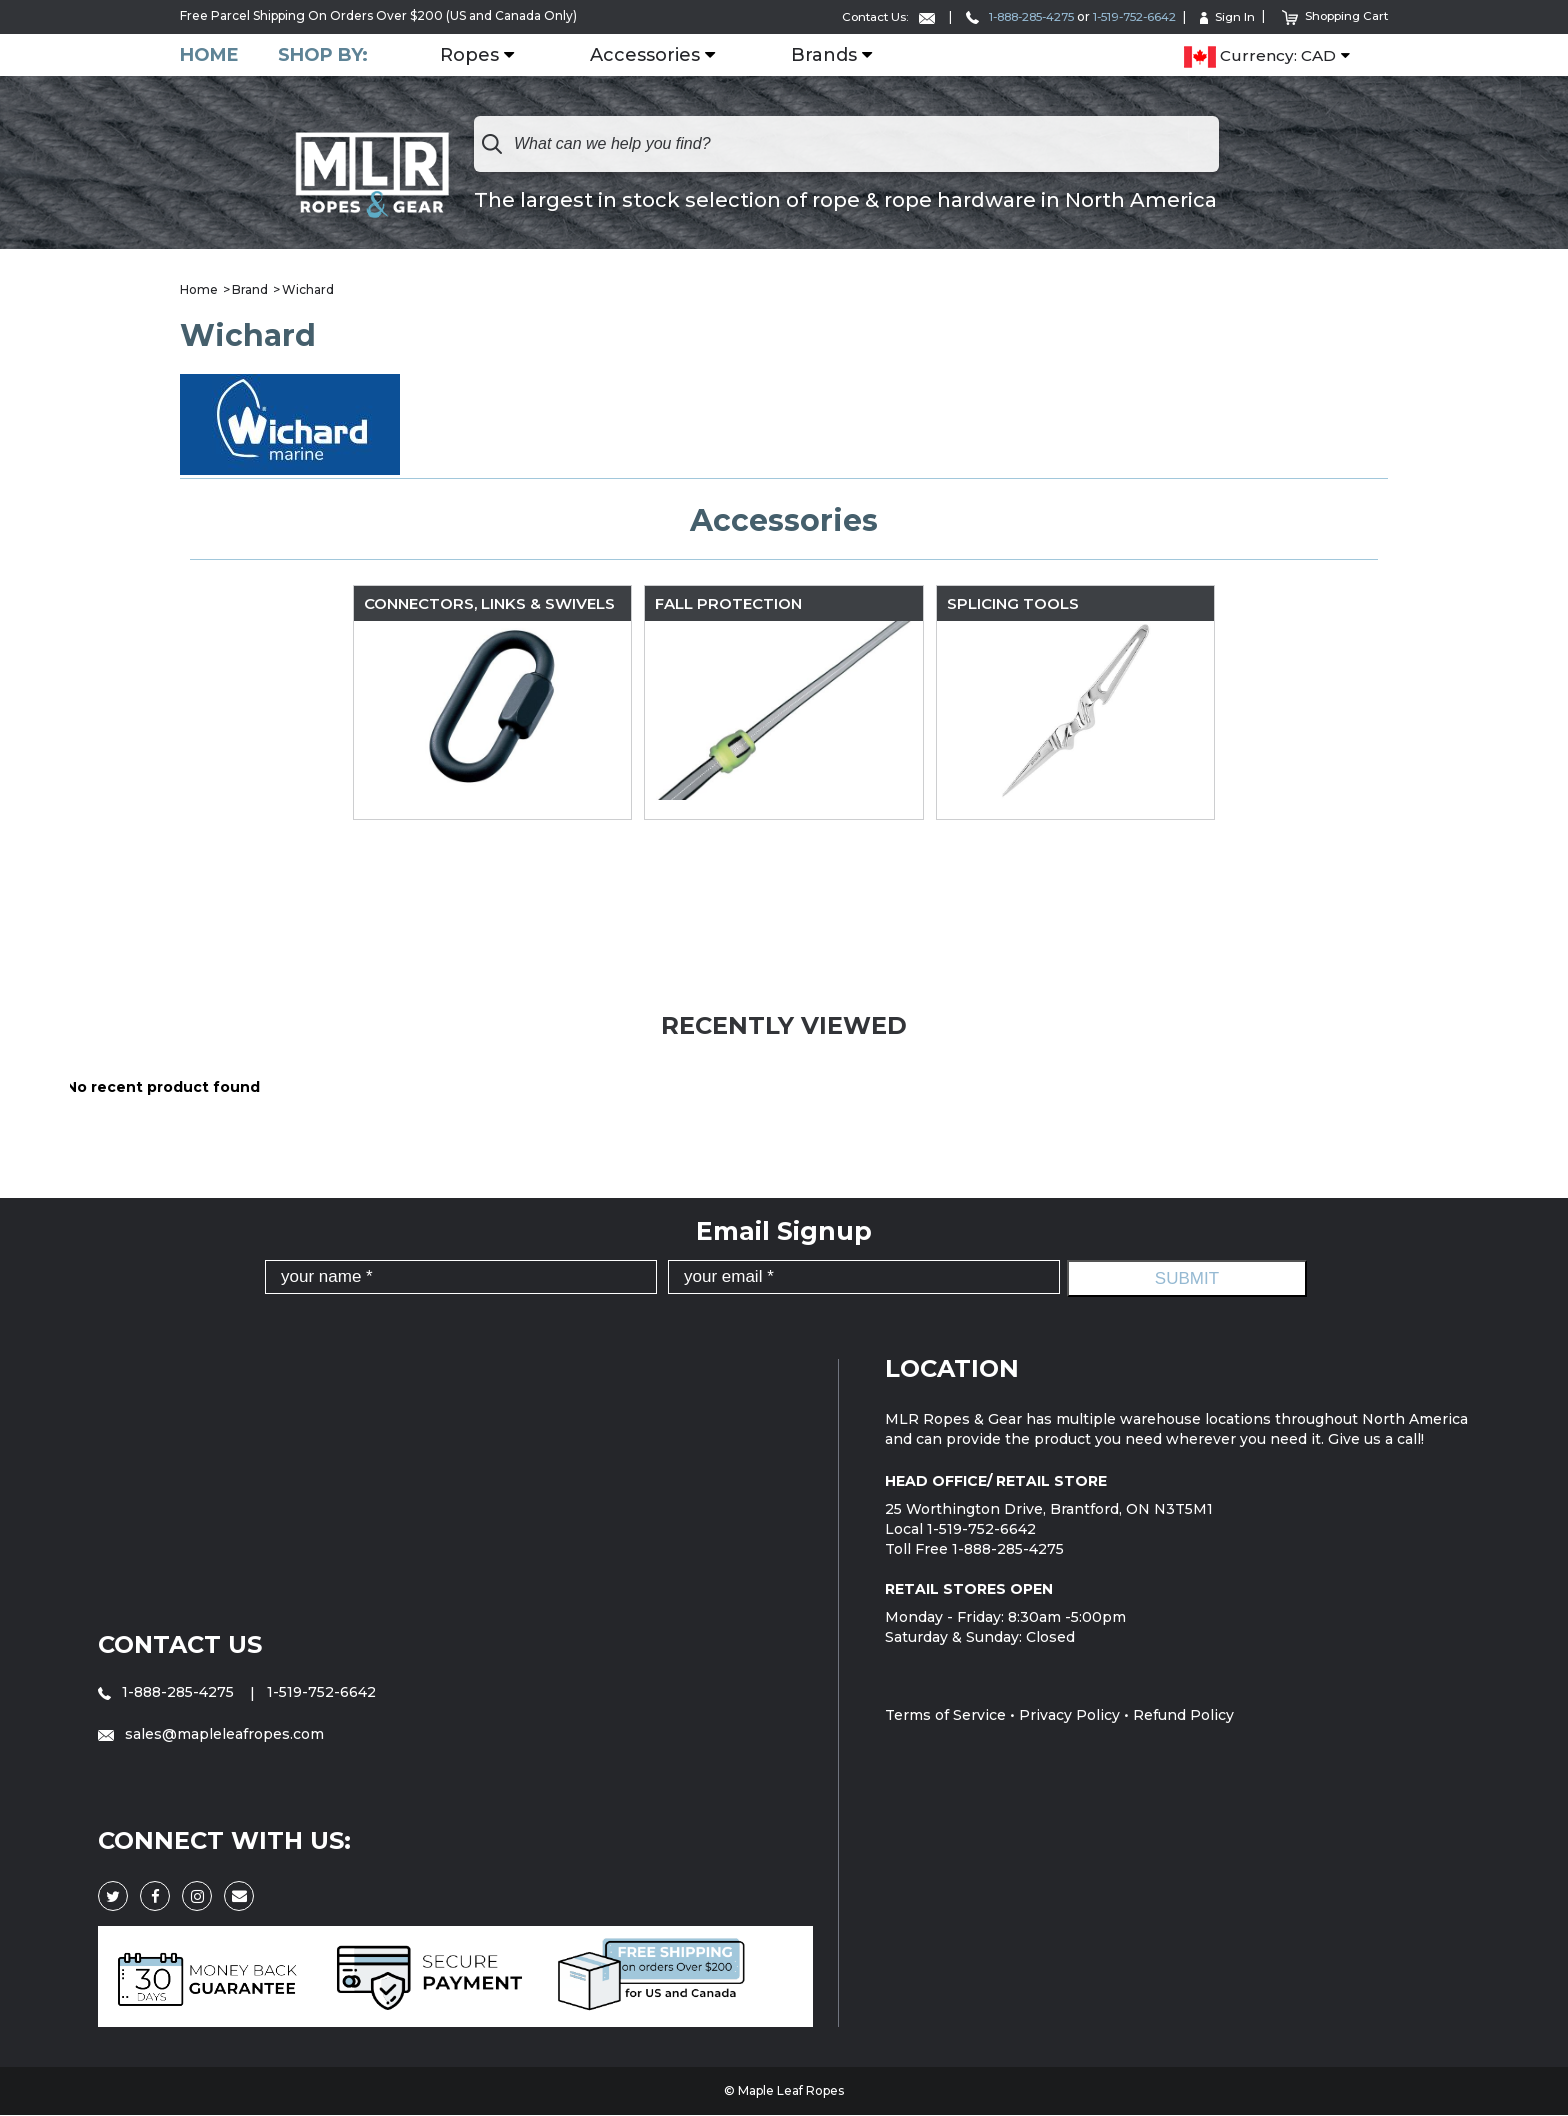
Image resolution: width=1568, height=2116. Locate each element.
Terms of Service (945, 1715)
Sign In (1224, 16)
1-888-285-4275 (1002, 16)
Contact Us (180, 1644)
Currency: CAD (1260, 56)
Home (209, 54)
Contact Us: (863, 16)
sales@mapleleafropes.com (211, 1734)
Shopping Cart (1333, 15)
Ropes (470, 55)
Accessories (646, 55)
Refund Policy (1183, 1715)
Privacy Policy (1069, 1715)
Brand (250, 289)
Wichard (308, 289)
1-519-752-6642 (1126, 16)
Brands (825, 55)
